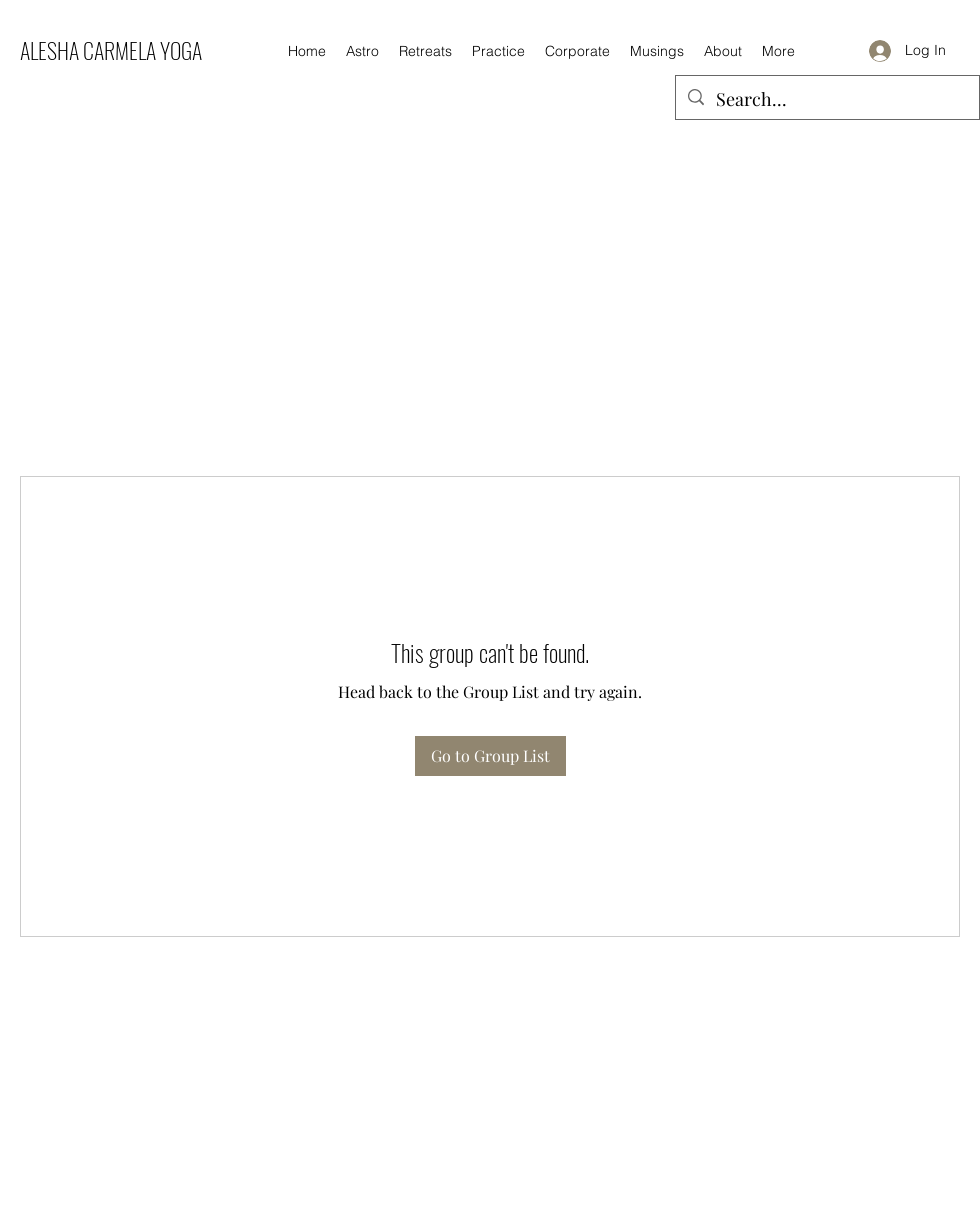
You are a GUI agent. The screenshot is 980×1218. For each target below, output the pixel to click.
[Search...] (826, 100)
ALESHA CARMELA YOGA (111, 50)
